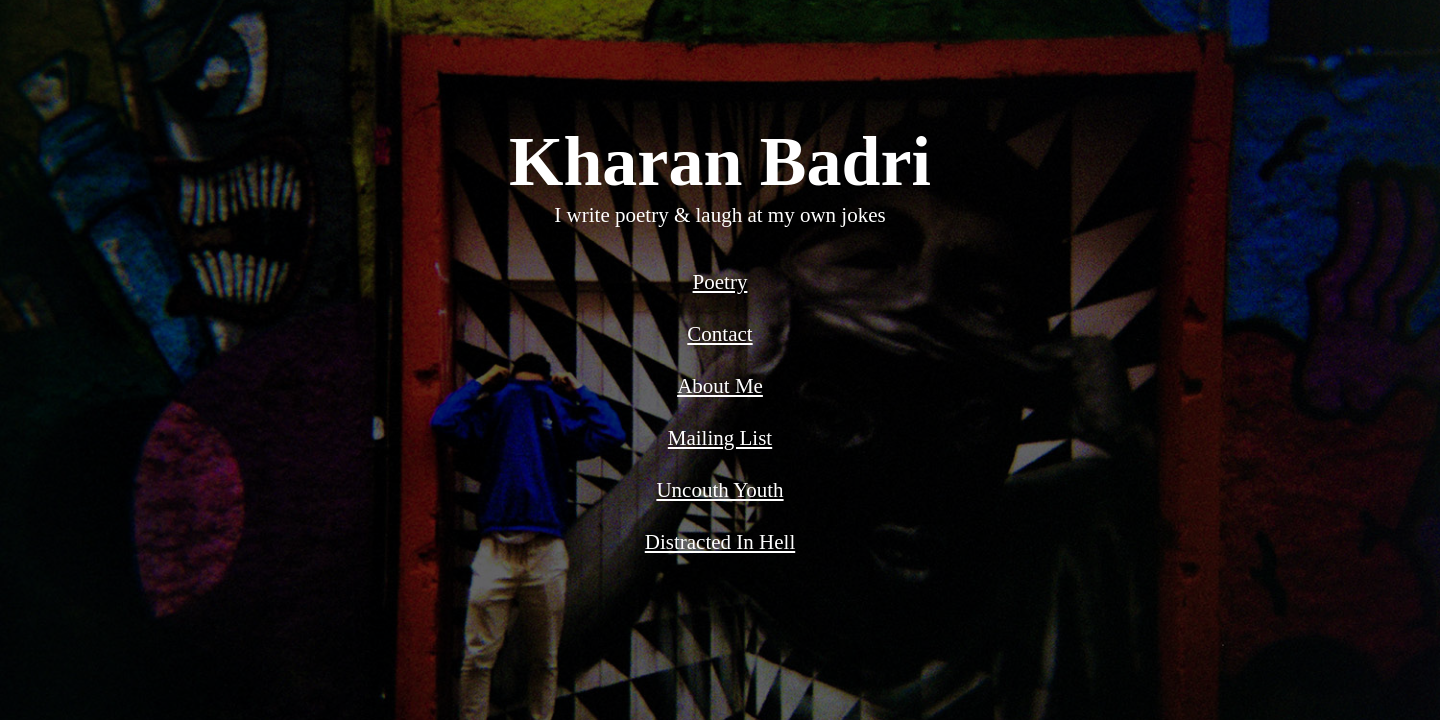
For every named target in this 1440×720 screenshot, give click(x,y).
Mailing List (720, 438)
